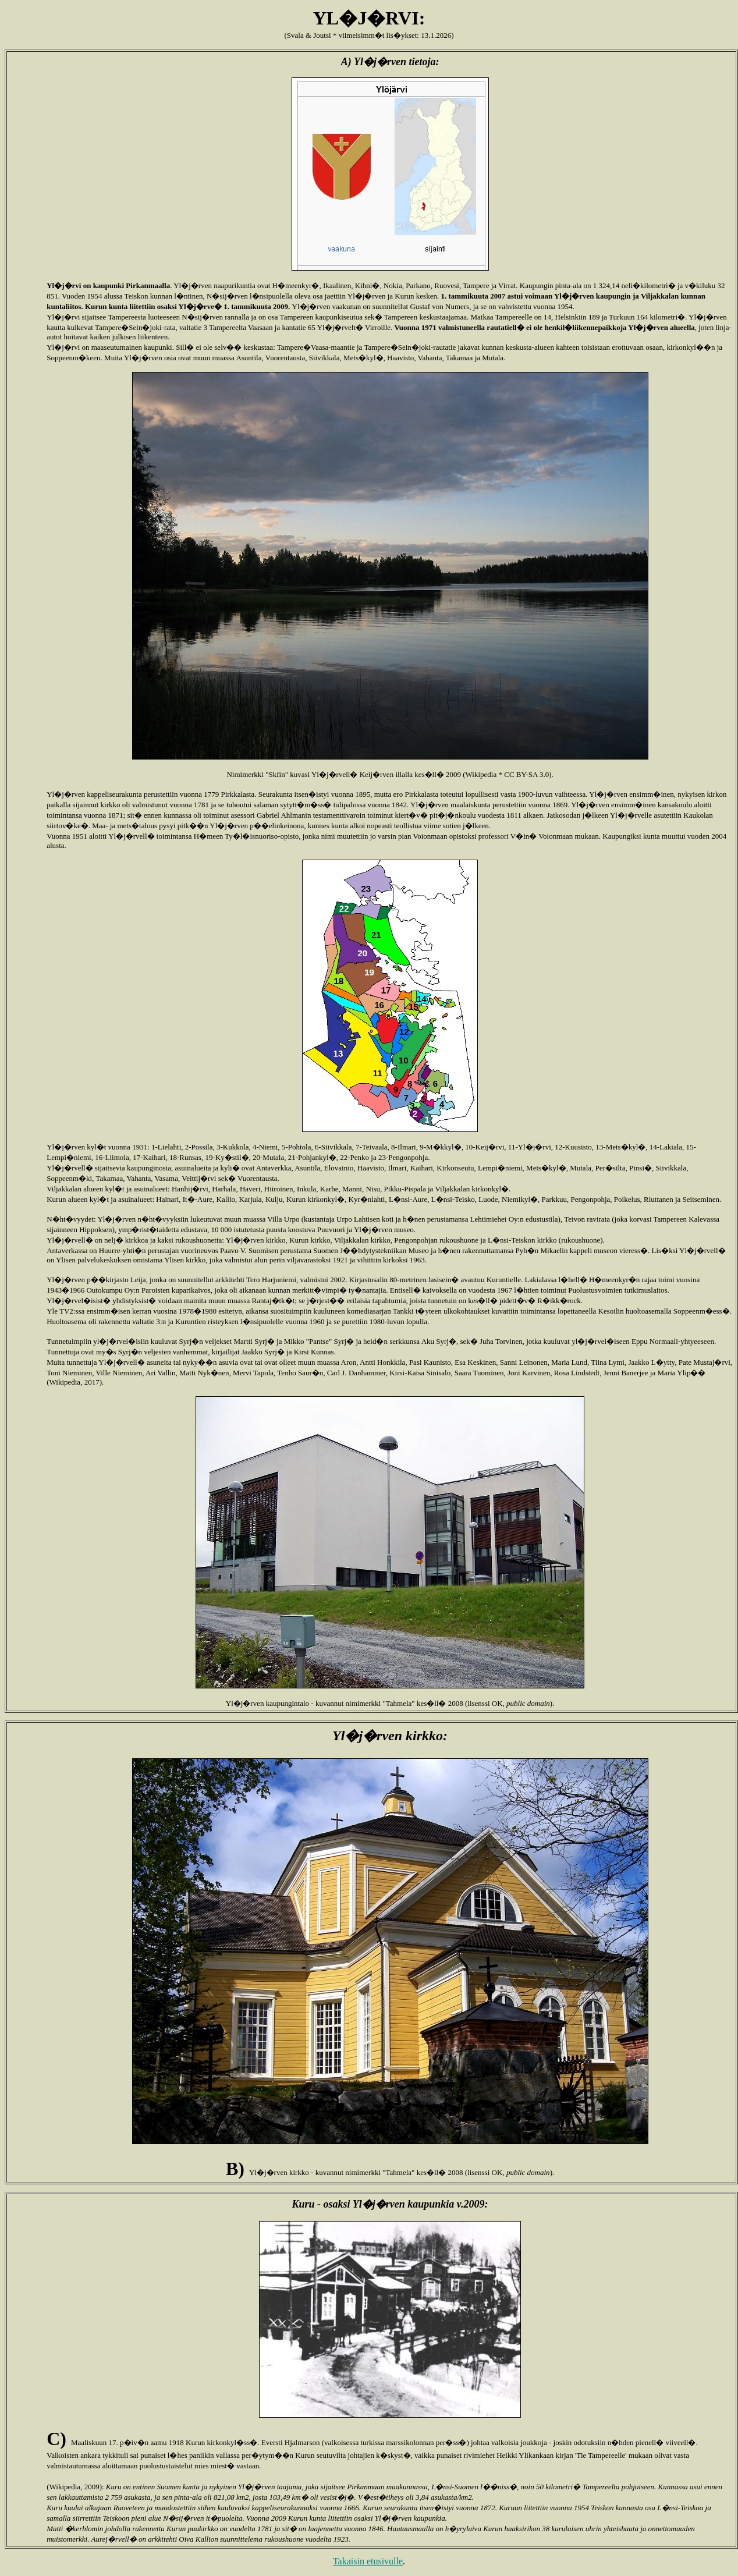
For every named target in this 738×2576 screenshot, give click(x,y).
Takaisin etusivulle (368, 2561)
